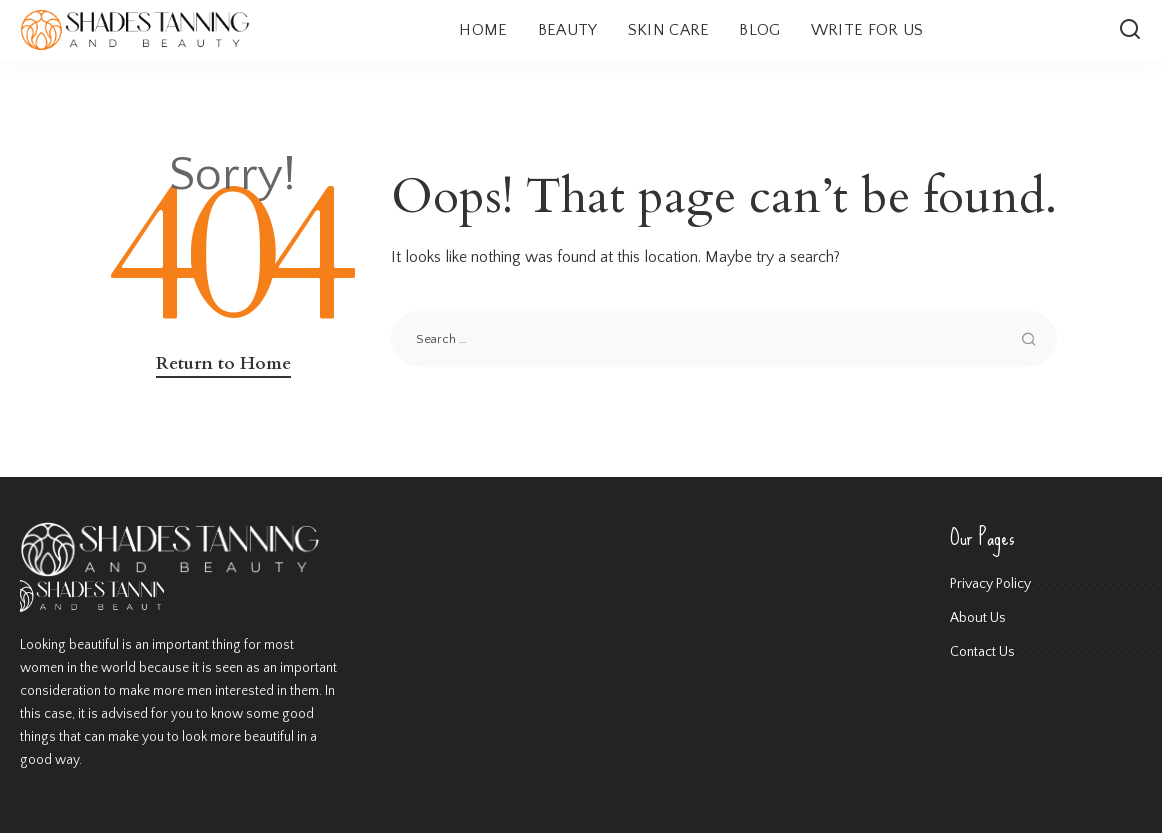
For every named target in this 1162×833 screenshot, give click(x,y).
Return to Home (223, 363)
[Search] (1130, 30)
